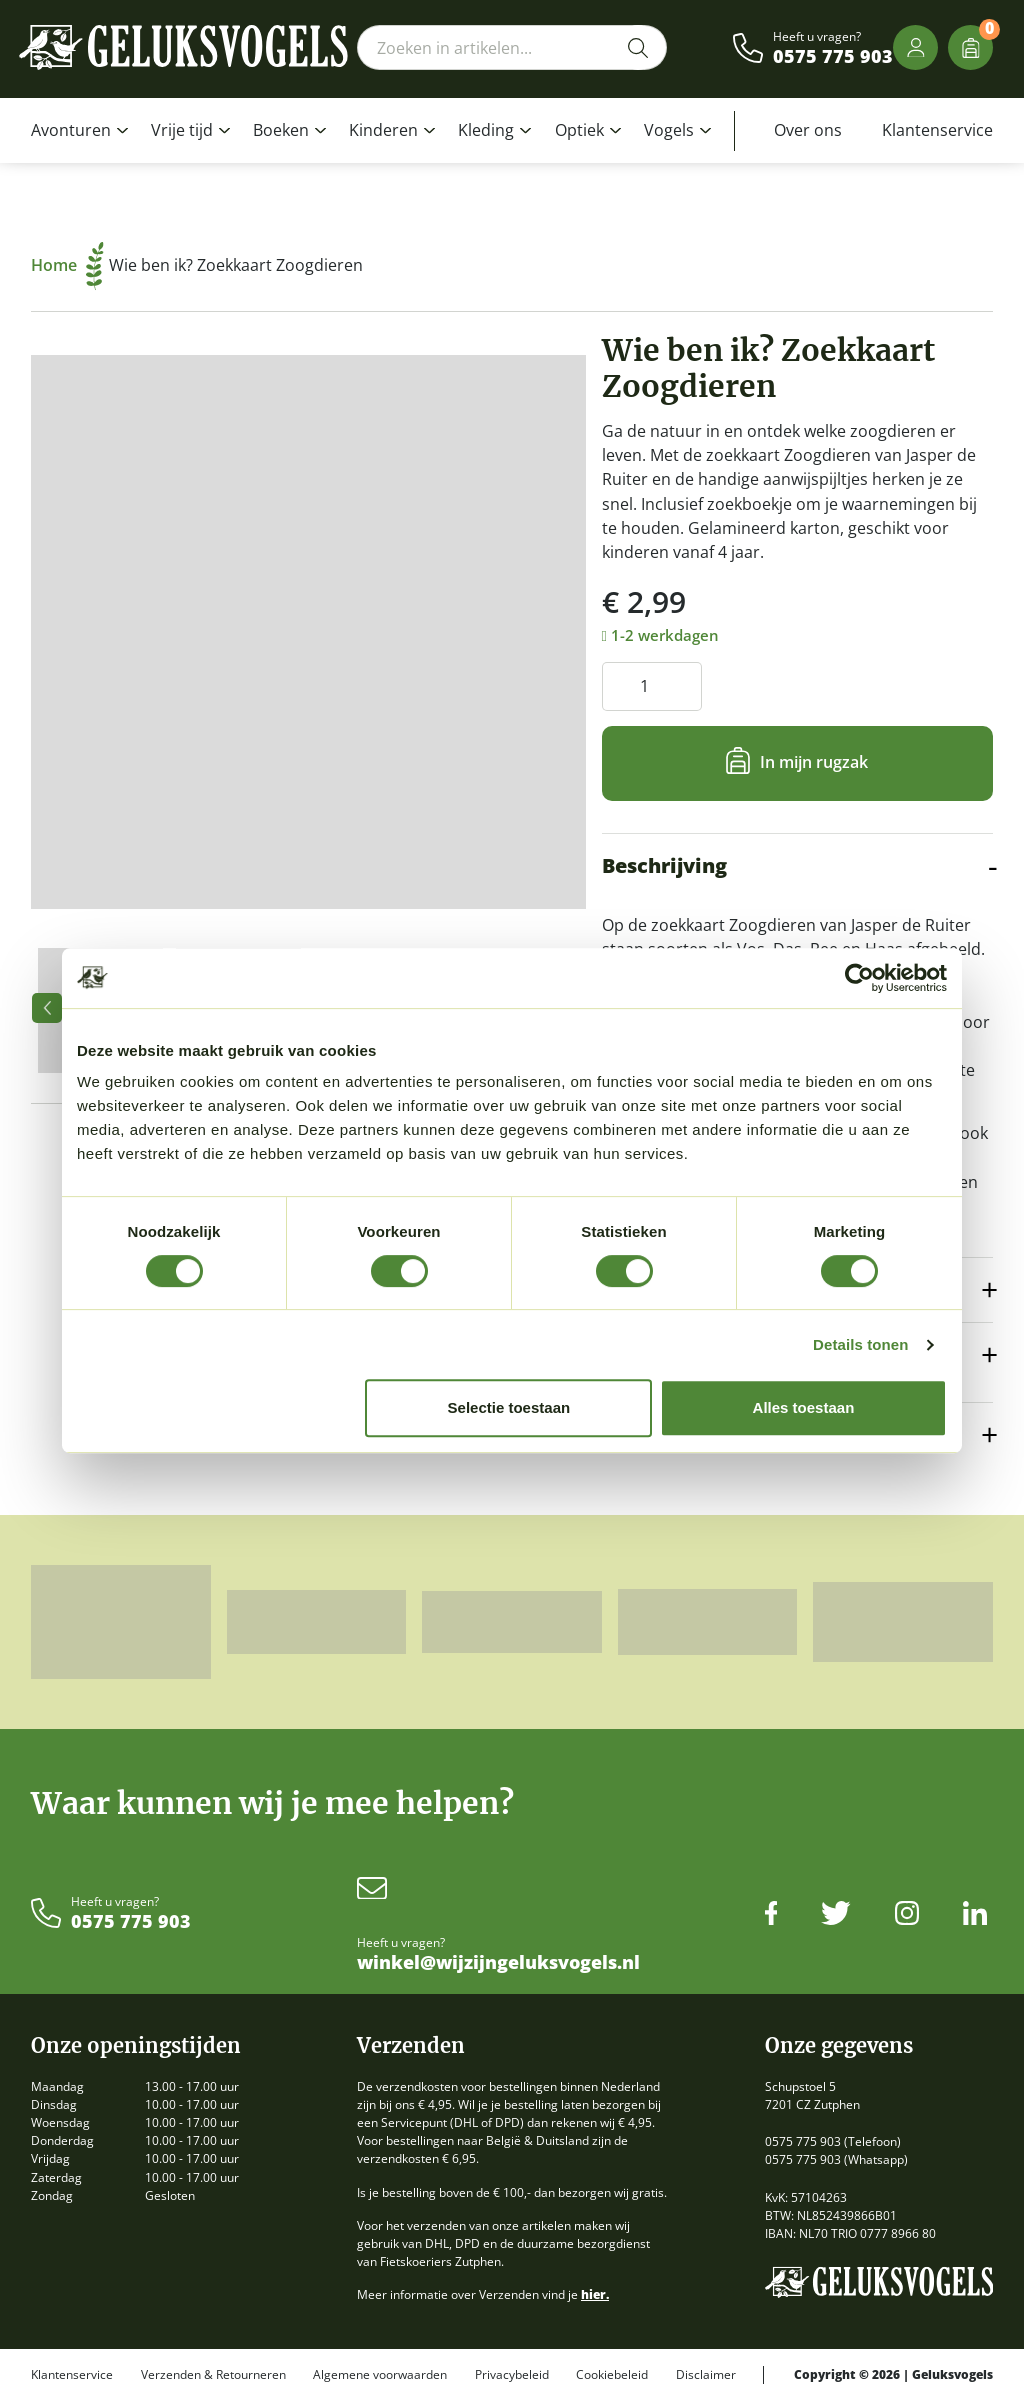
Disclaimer (706, 2375)
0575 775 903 (833, 57)
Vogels (669, 130)
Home (67, 265)
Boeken (281, 130)
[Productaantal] (652, 686)
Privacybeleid (512, 2375)
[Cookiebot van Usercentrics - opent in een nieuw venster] (859, 978)
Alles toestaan (804, 1407)
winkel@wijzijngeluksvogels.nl (498, 1963)
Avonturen (71, 130)
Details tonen (860, 1344)
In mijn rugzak (814, 762)
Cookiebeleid (612, 2375)
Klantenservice (937, 130)
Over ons (808, 130)
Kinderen (383, 130)
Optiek (579, 130)
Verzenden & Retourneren (213, 2375)
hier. (595, 2294)
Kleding (486, 130)
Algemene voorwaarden (380, 2375)
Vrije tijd (182, 130)
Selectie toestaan (509, 1407)
